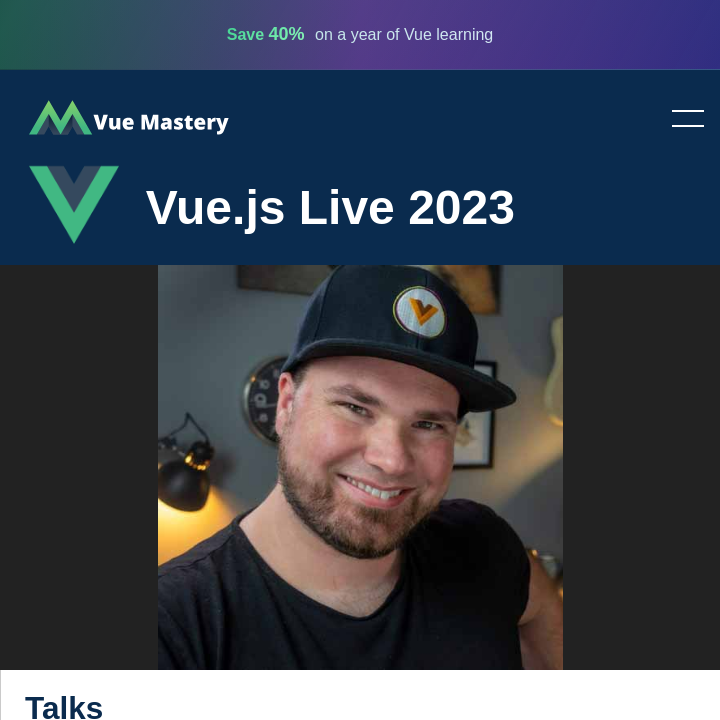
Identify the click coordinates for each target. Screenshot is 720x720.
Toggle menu (680, 120)
